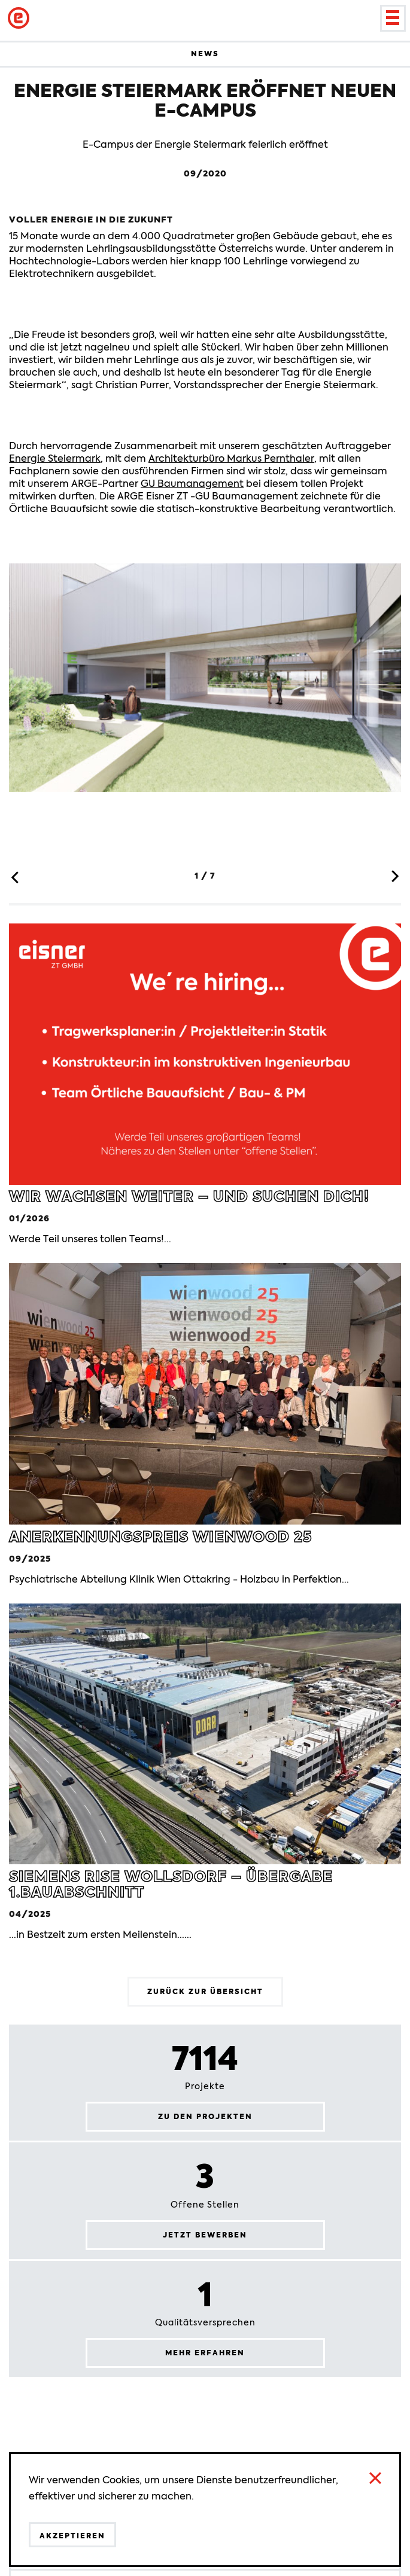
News (205, 53)
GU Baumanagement (192, 483)
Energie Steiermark (55, 458)
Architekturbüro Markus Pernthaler (231, 458)
